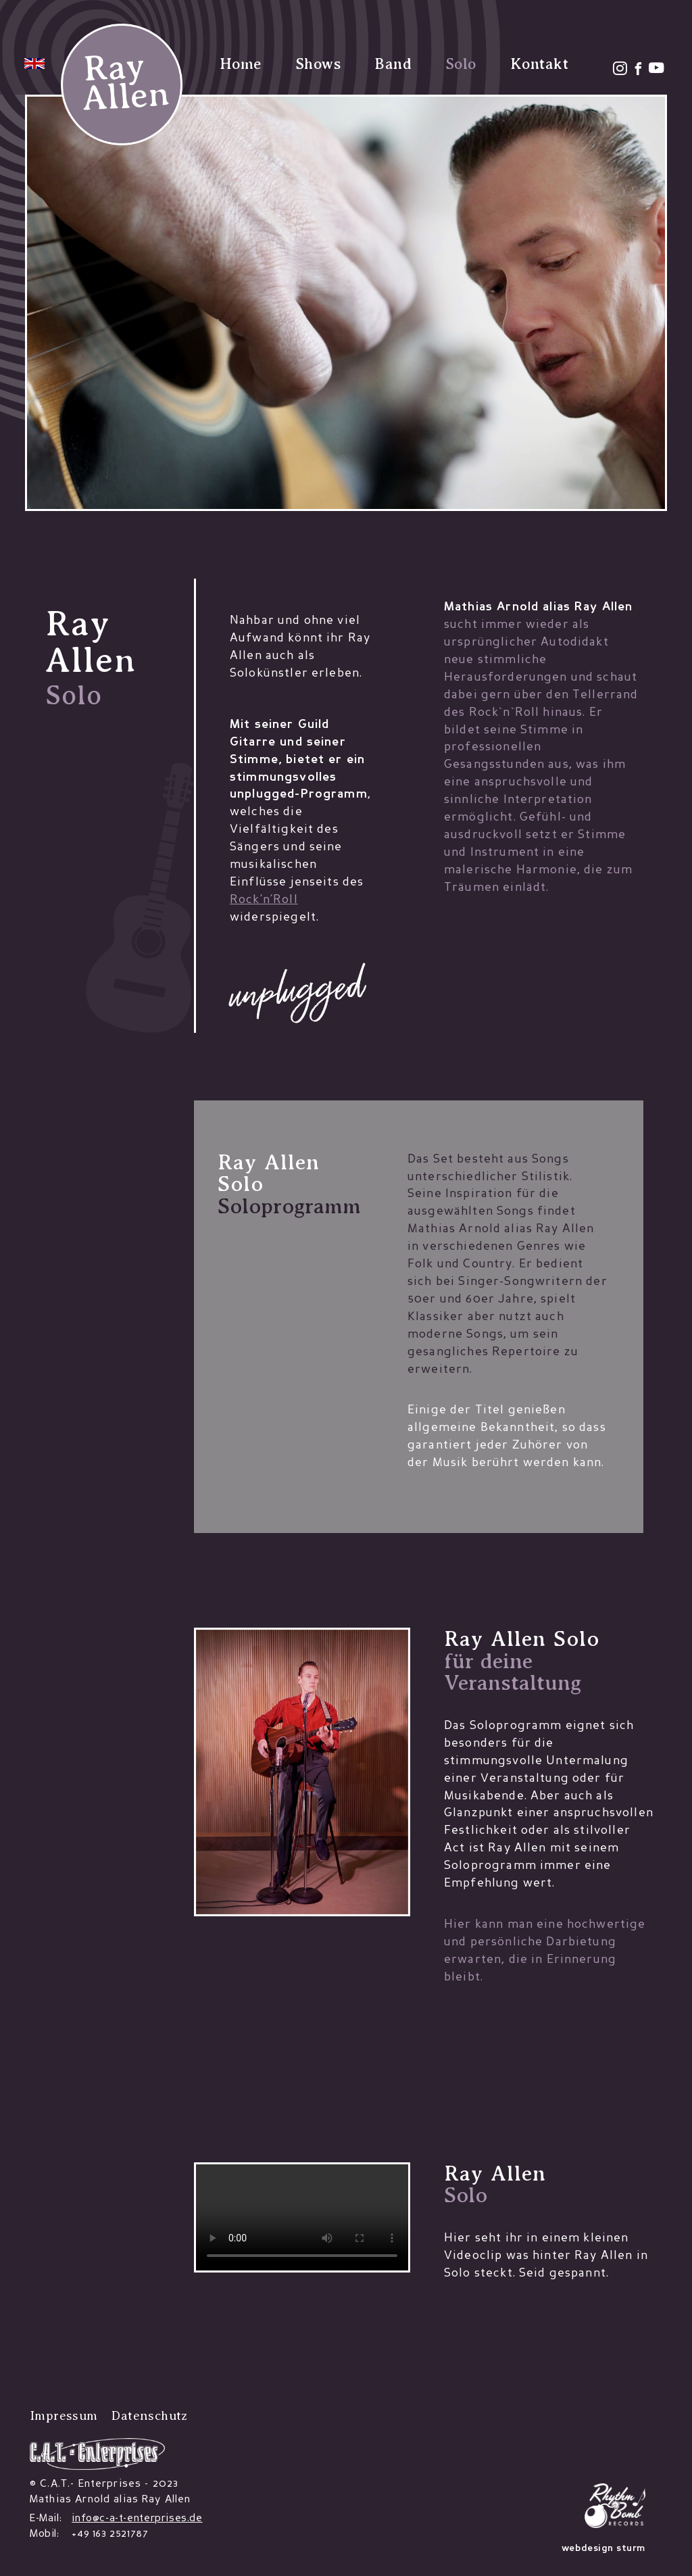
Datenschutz (149, 2415)
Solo (460, 63)
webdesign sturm (603, 2548)
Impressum (63, 2415)
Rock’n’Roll (264, 900)
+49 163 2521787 (110, 2534)
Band (393, 63)
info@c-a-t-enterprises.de (137, 2518)
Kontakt (539, 63)
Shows (318, 63)
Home (241, 63)
